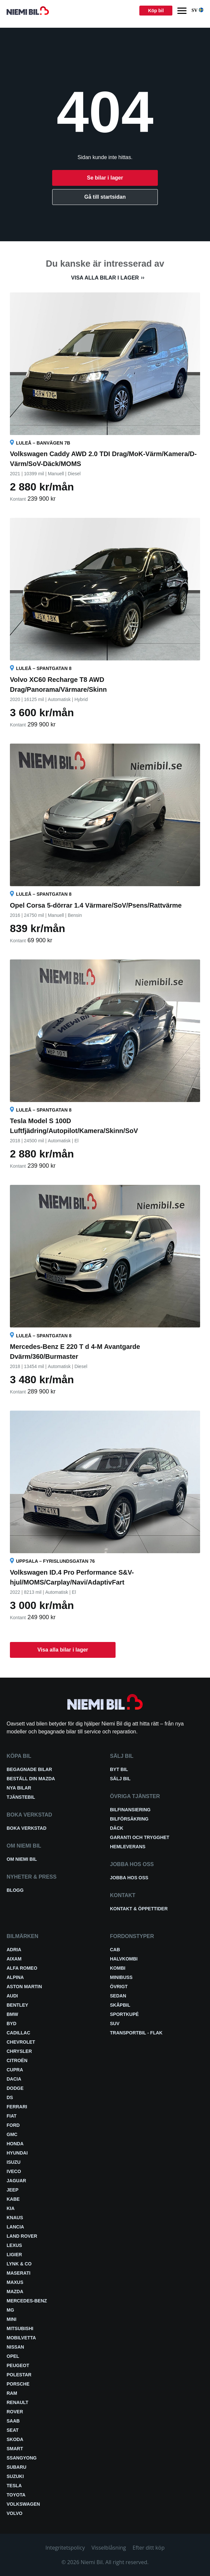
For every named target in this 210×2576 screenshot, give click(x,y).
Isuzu (13, 2162)
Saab (13, 2421)
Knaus (15, 2217)
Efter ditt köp (149, 2547)
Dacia (14, 2079)
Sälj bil (120, 1778)
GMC (12, 2134)
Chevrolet (21, 2042)
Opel (13, 2356)
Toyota (16, 2494)
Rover (15, 2411)
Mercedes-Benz (27, 2300)
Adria (14, 1949)
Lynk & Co (19, 2263)
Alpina (15, 1977)
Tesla (14, 2485)
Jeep (12, 2189)
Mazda (15, 2291)
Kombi (117, 1968)
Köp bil (155, 10)
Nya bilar (19, 1787)
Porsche (18, 2384)
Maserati (18, 2273)
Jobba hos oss (129, 1877)
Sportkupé (124, 2014)
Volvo (14, 2513)
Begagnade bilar (29, 1769)
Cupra (15, 2069)
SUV (115, 2023)
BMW (12, 2014)
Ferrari (17, 2106)
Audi (12, 1995)
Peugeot (18, 2365)
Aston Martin (24, 1986)
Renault (17, 2402)
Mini (12, 2319)
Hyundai (17, 2153)
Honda (15, 2143)
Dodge (15, 2088)
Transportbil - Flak (136, 2032)
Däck (116, 1828)
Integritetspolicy (65, 2547)
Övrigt (119, 1986)
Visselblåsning (108, 2547)
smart (15, 2448)
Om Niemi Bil (22, 1859)
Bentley (17, 2005)
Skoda (15, 2439)
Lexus (14, 2245)
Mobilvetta (21, 2337)
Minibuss (121, 1977)
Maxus (15, 2282)
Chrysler (19, 2051)
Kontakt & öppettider (139, 1908)
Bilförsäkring (129, 1819)
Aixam (14, 1958)
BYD (12, 2023)
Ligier (14, 2254)
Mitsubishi (20, 2328)
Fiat (12, 2116)
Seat (12, 2430)
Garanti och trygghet (139, 1837)
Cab (115, 1949)
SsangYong (22, 2457)
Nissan (15, 2347)
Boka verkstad (27, 1828)
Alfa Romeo (22, 1968)
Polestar (19, 2374)
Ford (13, 2125)
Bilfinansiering (130, 1809)
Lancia (15, 2226)
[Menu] (182, 11)
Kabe (13, 2199)
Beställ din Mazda (31, 1778)
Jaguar (16, 2180)
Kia (11, 2208)
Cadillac (18, 2032)
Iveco (14, 2171)
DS (10, 2097)
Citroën (17, 2060)
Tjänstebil (21, 1797)
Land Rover (22, 2236)
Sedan (118, 1995)
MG (10, 2310)
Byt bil (119, 1769)
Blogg (15, 1890)
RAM (12, 2393)
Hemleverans (127, 1846)
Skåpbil (120, 2005)
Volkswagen (23, 2504)
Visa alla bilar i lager (105, 278)
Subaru (16, 2467)
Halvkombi (124, 1958)
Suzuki (15, 2476)
